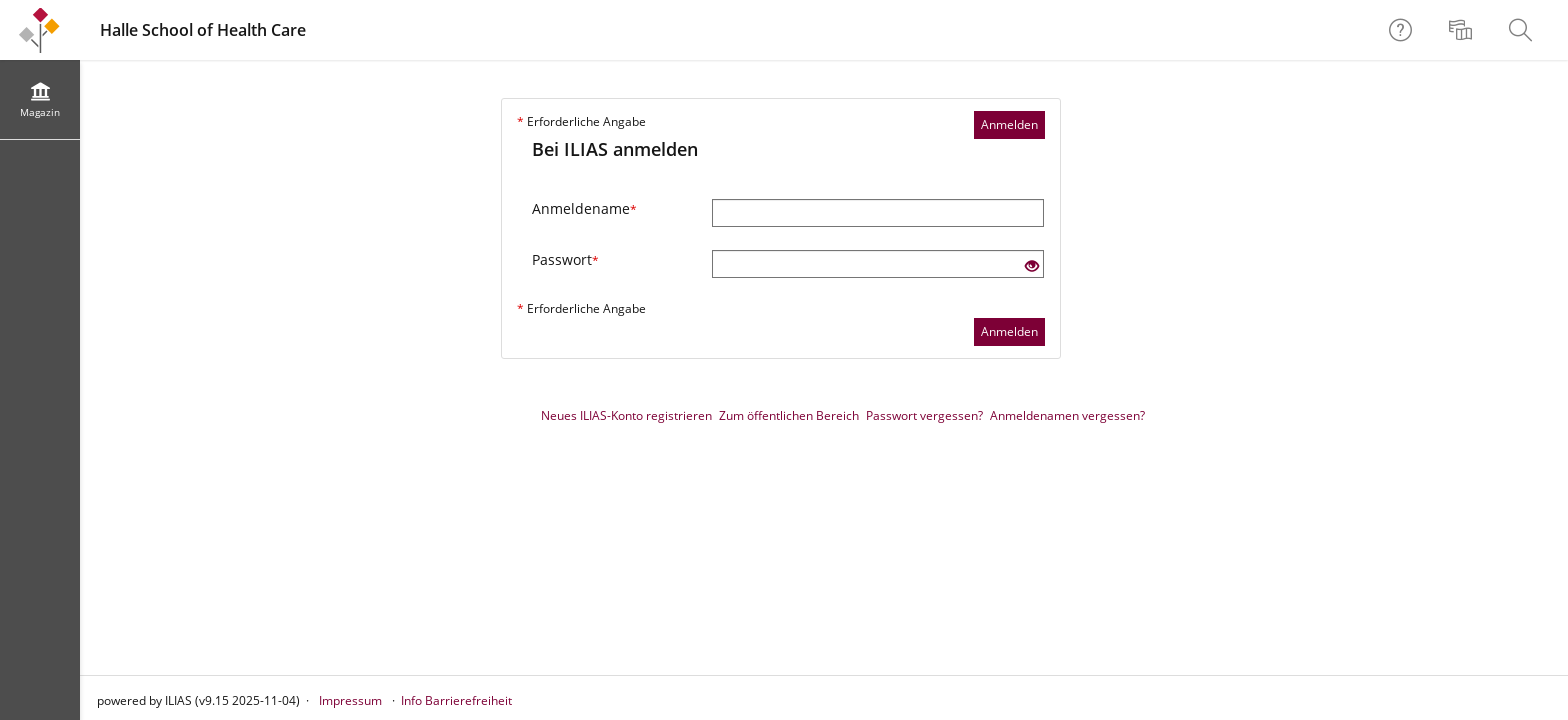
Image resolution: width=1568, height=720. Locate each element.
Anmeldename (584, 208)
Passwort (565, 259)
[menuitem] (1463, 30)
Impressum (350, 700)
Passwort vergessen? (924, 415)
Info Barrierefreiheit (456, 700)
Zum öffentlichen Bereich (789, 415)
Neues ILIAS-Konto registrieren (626, 415)
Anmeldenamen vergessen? (1067, 415)
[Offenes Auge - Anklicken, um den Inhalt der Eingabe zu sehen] (1032, 266)
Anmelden (1009, 124)
